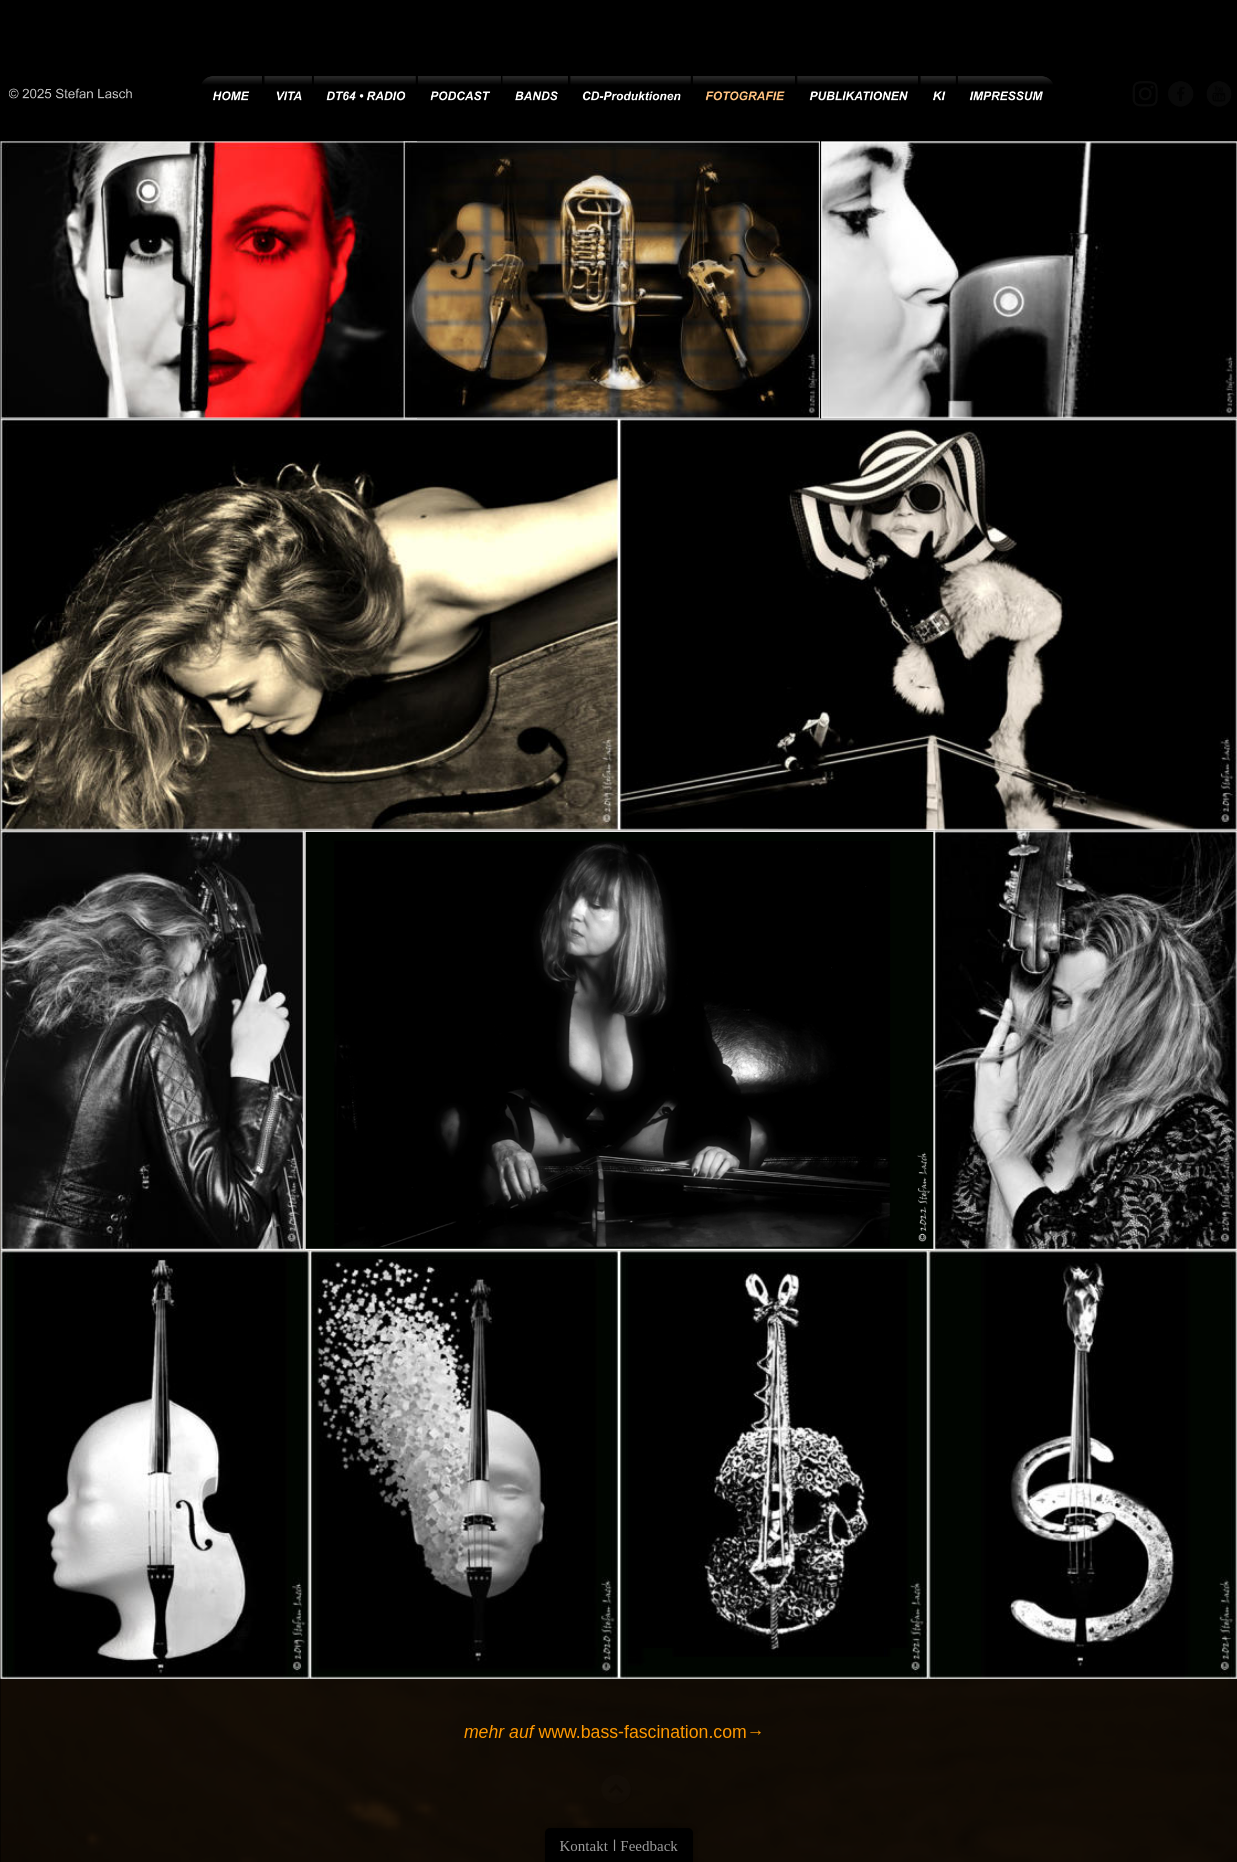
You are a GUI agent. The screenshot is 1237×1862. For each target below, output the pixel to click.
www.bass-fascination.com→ (648, 1731)
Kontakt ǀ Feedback (619, 1846)
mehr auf (498, 1731)
